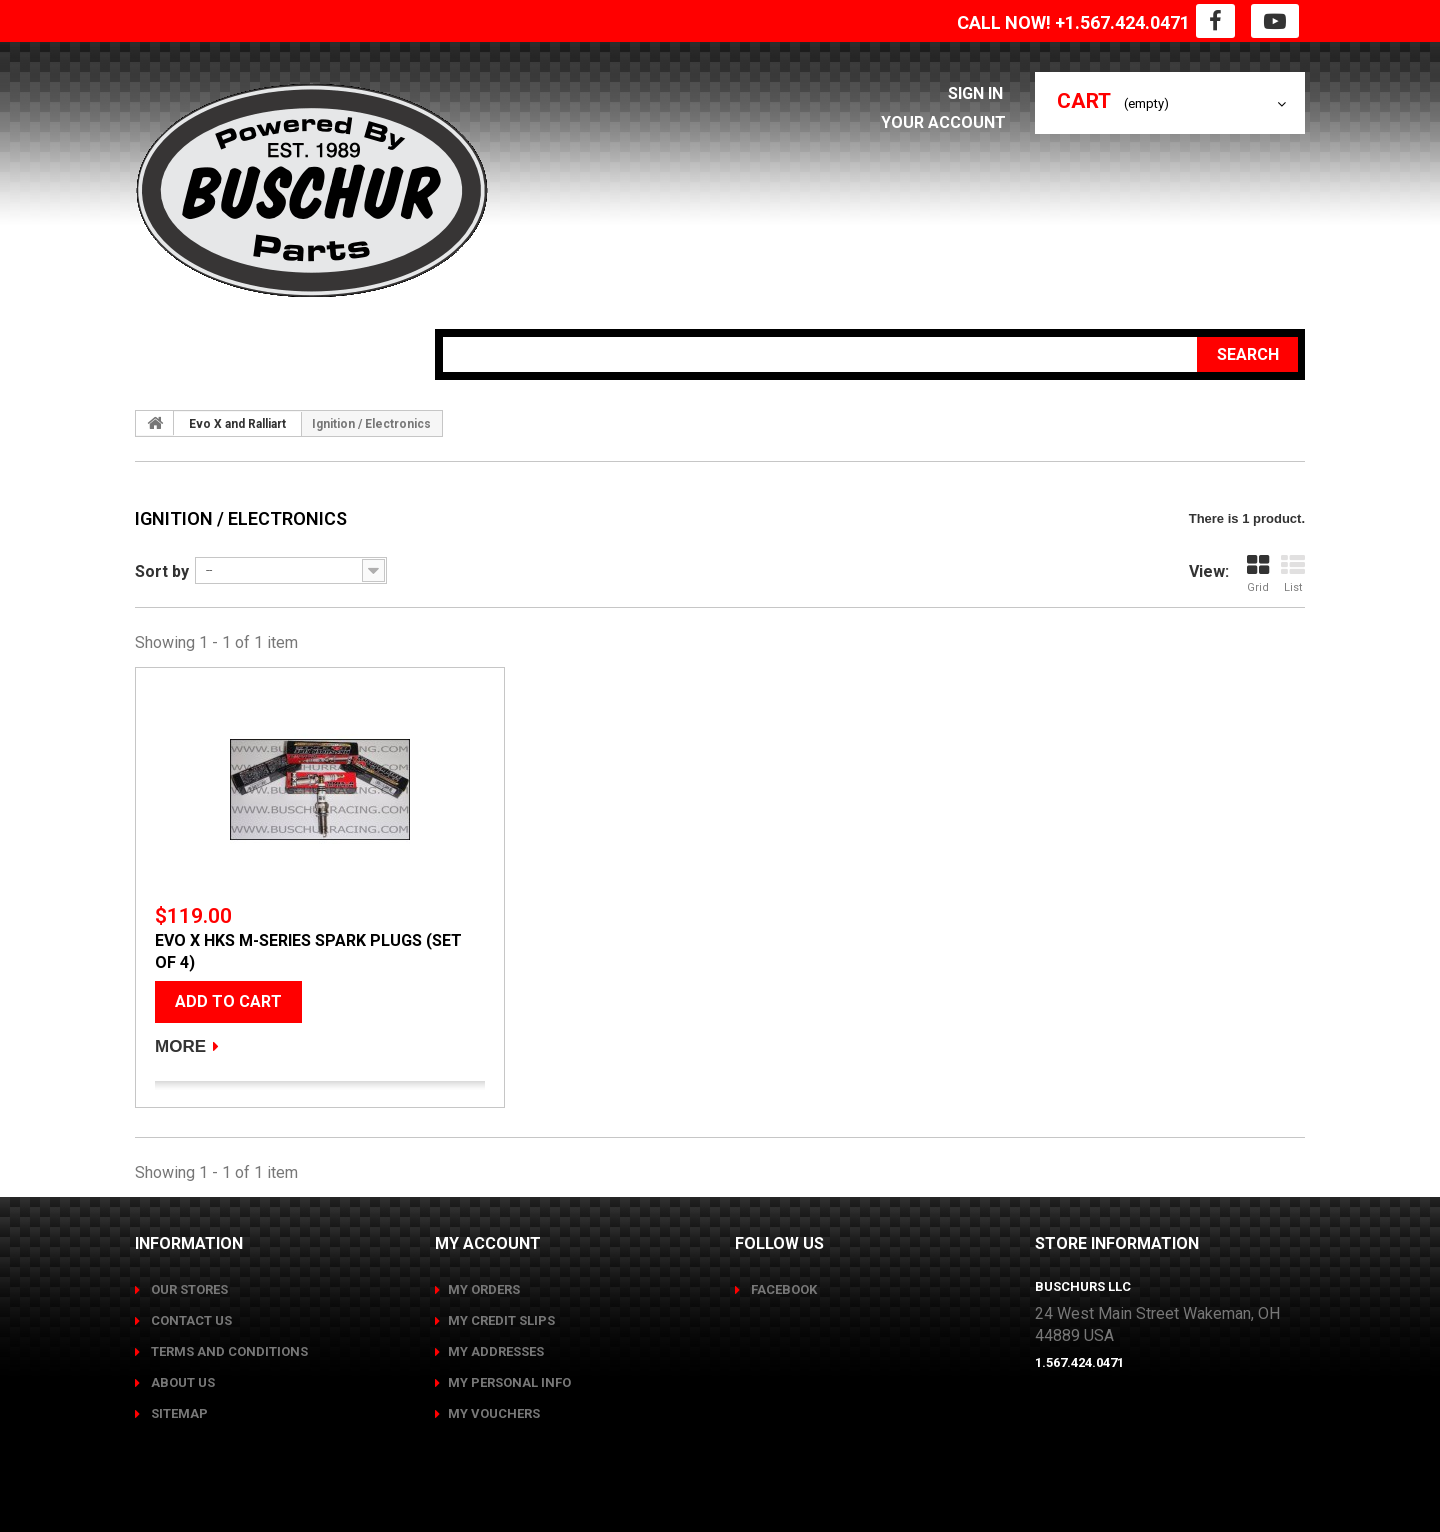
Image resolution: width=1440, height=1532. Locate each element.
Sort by (162, 571)
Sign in (981, 93)
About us (181, 1382)
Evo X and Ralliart (237, 424)
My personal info (509, 1382)
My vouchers (494, 1413)
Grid (1258, 573)
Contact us (190, 1320)
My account (488, 1243)
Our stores (188, 1289)
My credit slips (501, 1320)
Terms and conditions (228, 1351)
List (1293, 573)
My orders (484, 1289)
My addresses (496, 1351)
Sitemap (178, 1413)
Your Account (948, 122)
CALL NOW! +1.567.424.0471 (1073, 22)
